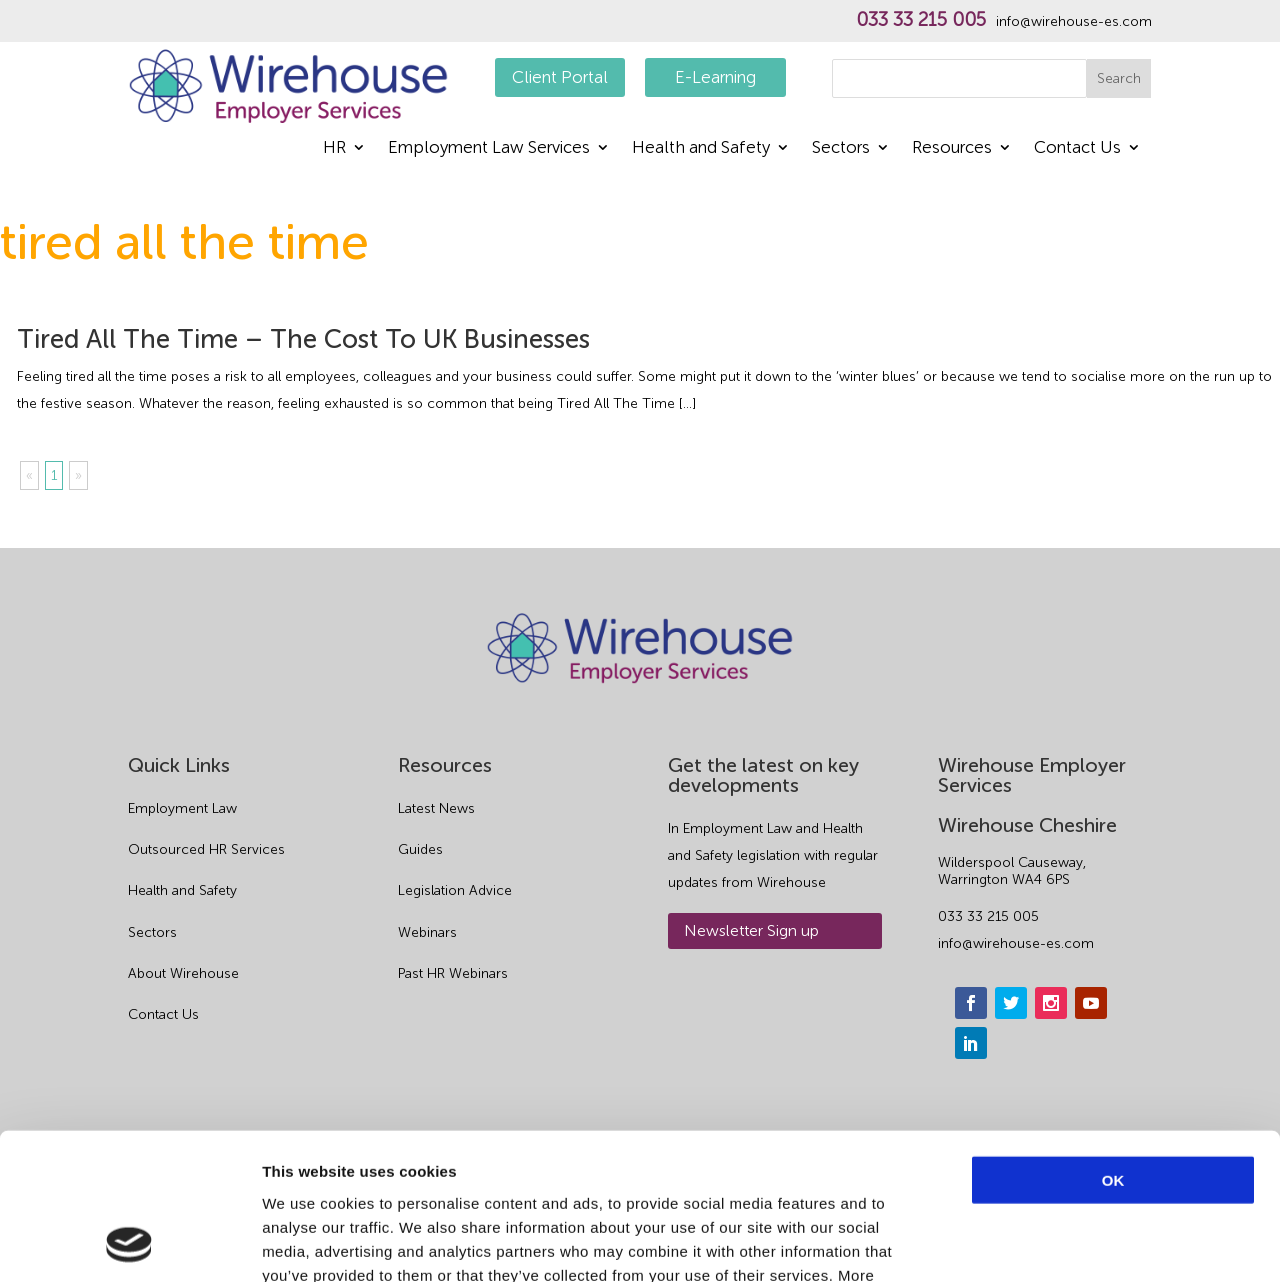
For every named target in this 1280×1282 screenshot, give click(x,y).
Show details (1049, 1242)
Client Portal (560, 77)
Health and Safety (701, 148)
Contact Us (1077, 148)
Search (1119, 78)
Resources (952, 148)
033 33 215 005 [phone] (988, 916)
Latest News (436, 808)
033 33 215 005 (921, 20)
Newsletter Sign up (751, 930)
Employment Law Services (489, 148)
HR (334, 148)
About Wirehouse (183, 973)
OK (1113, 1042)
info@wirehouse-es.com (1074, 22)
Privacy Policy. (545, 1161)
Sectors (841, 148)
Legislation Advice (455, 890)
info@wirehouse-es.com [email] (1016, 943)
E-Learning (715, 77)
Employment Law (182, 808)
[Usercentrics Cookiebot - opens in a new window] (129, 1243)
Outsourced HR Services (206, 849)
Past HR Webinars (453, 973)
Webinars (427, 932)
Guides (420, 849)
